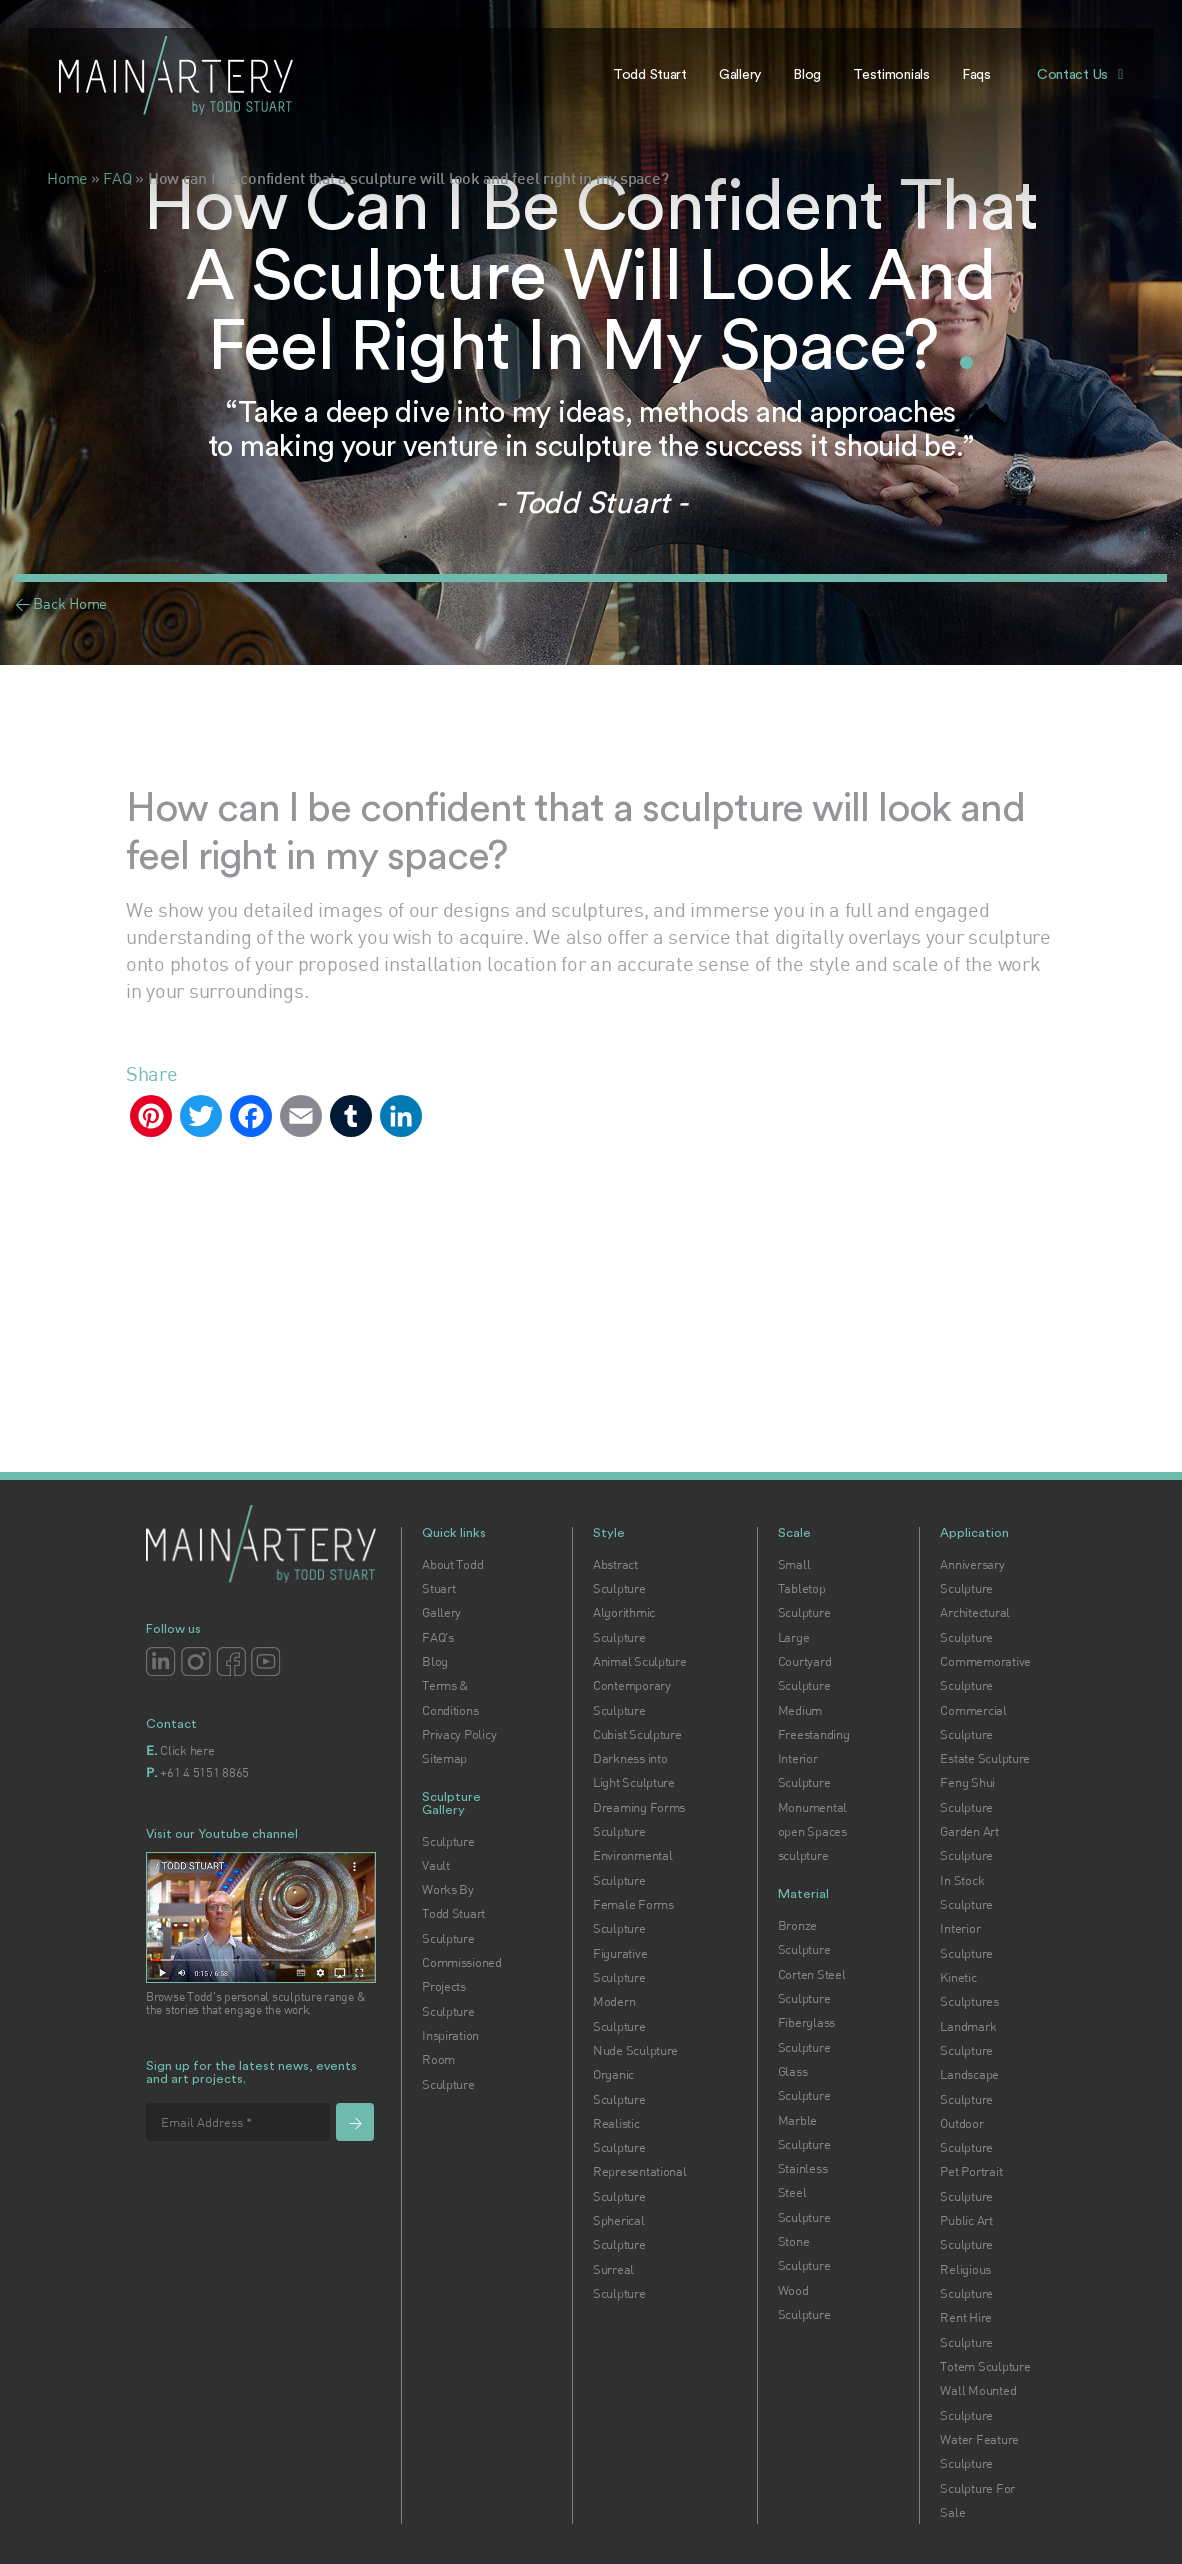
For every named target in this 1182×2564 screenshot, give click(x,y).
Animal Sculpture (640, 1661)
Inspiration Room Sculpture (450, 2059)
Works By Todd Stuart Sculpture (453, 1913)
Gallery (740, 75)
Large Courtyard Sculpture (805, 1661)
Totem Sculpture (985, 2366)
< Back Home (61, 603)
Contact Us (1072, 75)
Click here (187, 1750)
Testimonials (891, 75)
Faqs (976, 75)
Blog (807, 75)
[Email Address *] (238, 2122)
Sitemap (444, 1758)
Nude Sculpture (635, 2050)
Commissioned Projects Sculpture (462, 1986)
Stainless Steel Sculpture (804, 2192)
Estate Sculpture (985, 1758)
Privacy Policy (459, 1734)
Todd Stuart (650, 75)
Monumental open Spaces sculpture (812, 1831)
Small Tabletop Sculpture (804, 1588)
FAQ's (438, 1637)
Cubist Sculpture (637, 1734)
